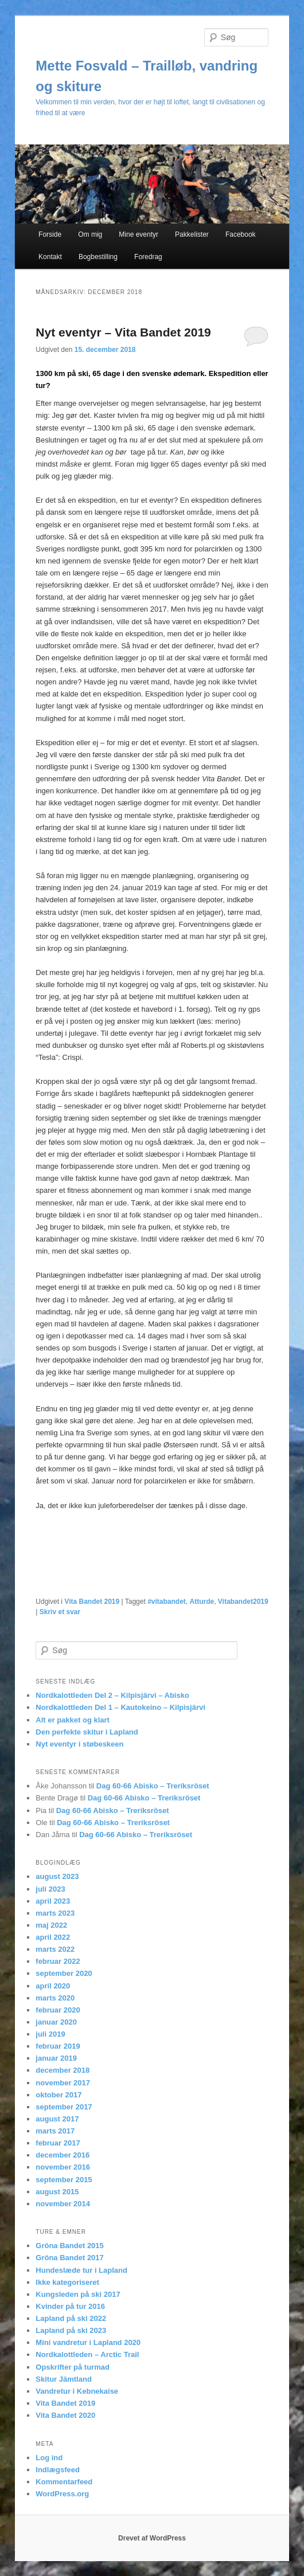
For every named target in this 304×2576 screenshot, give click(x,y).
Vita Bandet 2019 (91, 1602)
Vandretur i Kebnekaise (77, 2391)
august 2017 (57, 2119)
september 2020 (64, 1973)
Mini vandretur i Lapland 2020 (88, 2342)
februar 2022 (58, 1961)
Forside (49, 234)
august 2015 (57, 2191)
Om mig (90, 234)
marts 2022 (55, 1949)
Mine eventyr (138, 234)
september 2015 (64, 2179)
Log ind (49, 2457)
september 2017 (64, 2107)
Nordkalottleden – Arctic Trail (87, 2354)
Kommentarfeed (64, 2481)
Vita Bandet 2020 (65, 2415)
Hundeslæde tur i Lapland (81, 2270)
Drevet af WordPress (152, 2538)
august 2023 (57, 1876)
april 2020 (53, 1986)
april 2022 (53, 1937)
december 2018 (62, 2070)
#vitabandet (166, 1602)
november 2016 (63, 2167)
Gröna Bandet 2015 (70, 2245)
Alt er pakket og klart (73, 1720)
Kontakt (50, 257)
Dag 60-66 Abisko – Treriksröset (152, 1786)
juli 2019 (50, 2034)
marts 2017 (55, 2131)
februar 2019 (58, 2046)
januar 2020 (56, 2022)
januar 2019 (56, 2058)
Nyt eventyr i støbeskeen (79, 1744)
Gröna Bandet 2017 (70, 2257)
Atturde (201, 1602)
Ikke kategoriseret (67, 2282)
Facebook (240, 234)
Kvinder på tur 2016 (70, 2306)
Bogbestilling (98, 257)
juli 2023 (50, 1889)
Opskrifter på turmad (73, 2367)
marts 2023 (55, 1913)
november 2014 (63, 2203)
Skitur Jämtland (64, 2379)
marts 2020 (55, 1998)
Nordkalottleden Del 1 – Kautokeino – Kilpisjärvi (120, 1707)
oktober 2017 (58, 2094)
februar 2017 (58, 2143)
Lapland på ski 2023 (71, 2330)
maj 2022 (51, 1925)
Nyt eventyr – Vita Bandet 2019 (123, 332)
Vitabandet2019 (243, 1602)
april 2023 (53, 1901)
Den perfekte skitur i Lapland (87, 1732)
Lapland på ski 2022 (71, 2318)
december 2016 (62, 2155)
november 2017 (63, 2082)
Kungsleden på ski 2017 (78, 2294)
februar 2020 (58, 2010)
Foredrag (148, 257)
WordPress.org (62, 2493)
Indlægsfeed (58, 2469)
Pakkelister (192, 234)
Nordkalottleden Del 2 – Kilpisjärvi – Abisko (112, 1695)
